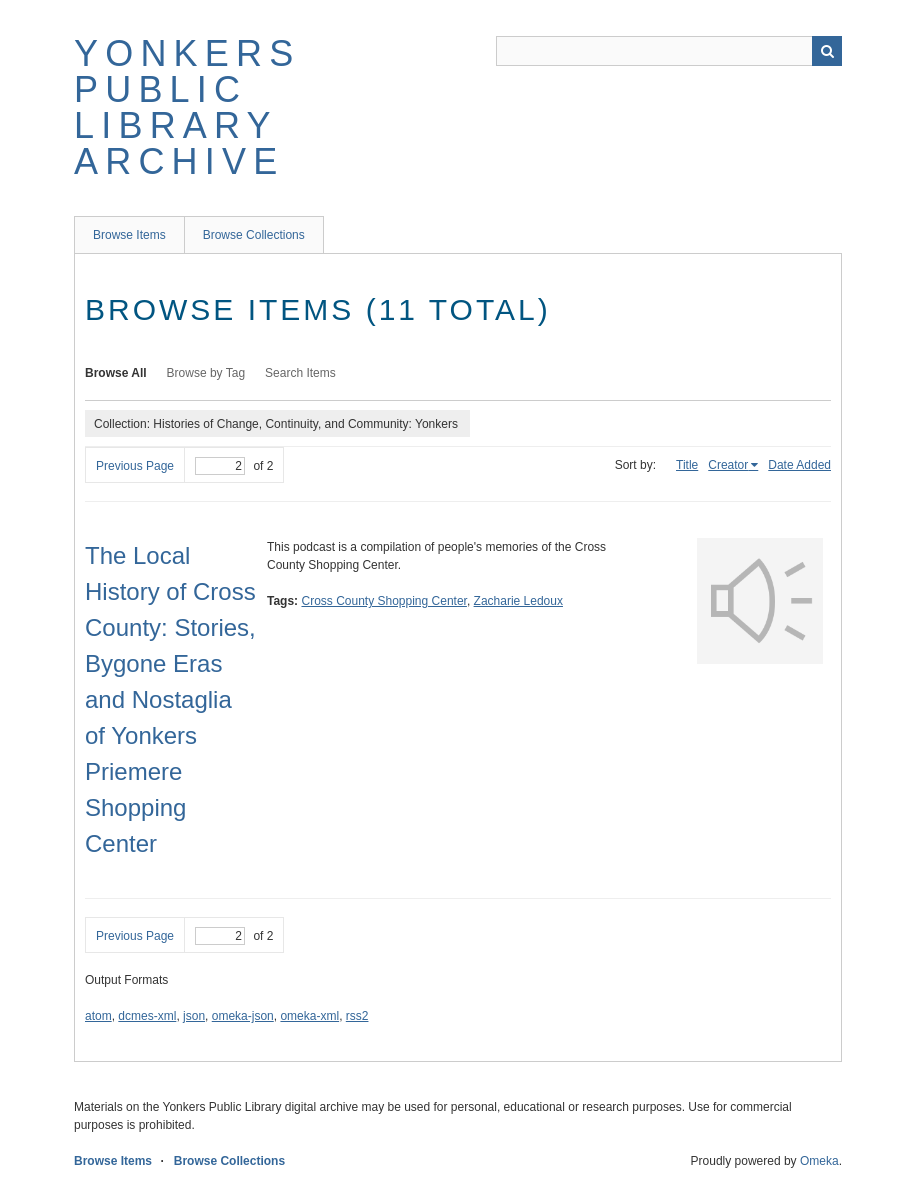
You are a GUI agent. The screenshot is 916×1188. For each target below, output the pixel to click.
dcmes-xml (147, 1016)
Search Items (300, 373)
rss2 (357, 1016)
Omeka (819, 1161)
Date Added (799, 465)
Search (827, 51)
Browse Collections (254, 235)
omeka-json (243, 1016)
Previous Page (135, 466)
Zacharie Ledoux (518, 601)
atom (98, 1016)
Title (687, 465)
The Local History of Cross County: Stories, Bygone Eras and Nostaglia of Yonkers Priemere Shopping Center (170, 699)
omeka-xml (309, 1016)
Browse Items (129, 235)
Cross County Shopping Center (383, 601)
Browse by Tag (206, 373)
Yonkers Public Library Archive (187, 107)
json (194, 1016)
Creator (728, 465)
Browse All (116, 373)
